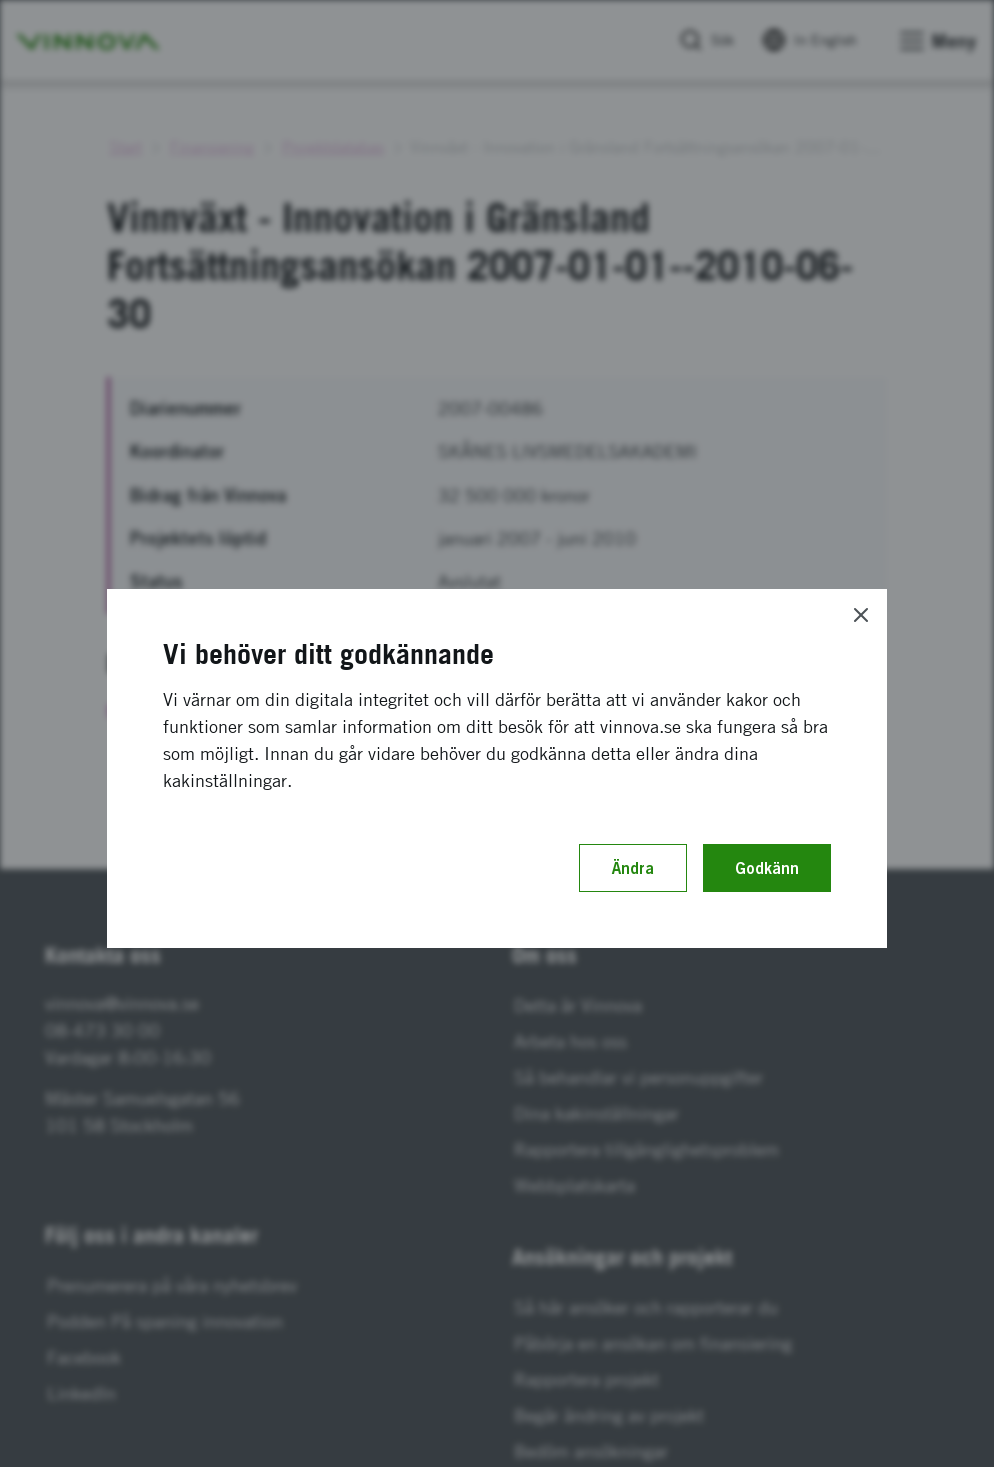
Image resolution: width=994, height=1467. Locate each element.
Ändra (633, 868)
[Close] (861, 615)
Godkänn (767, 868)
